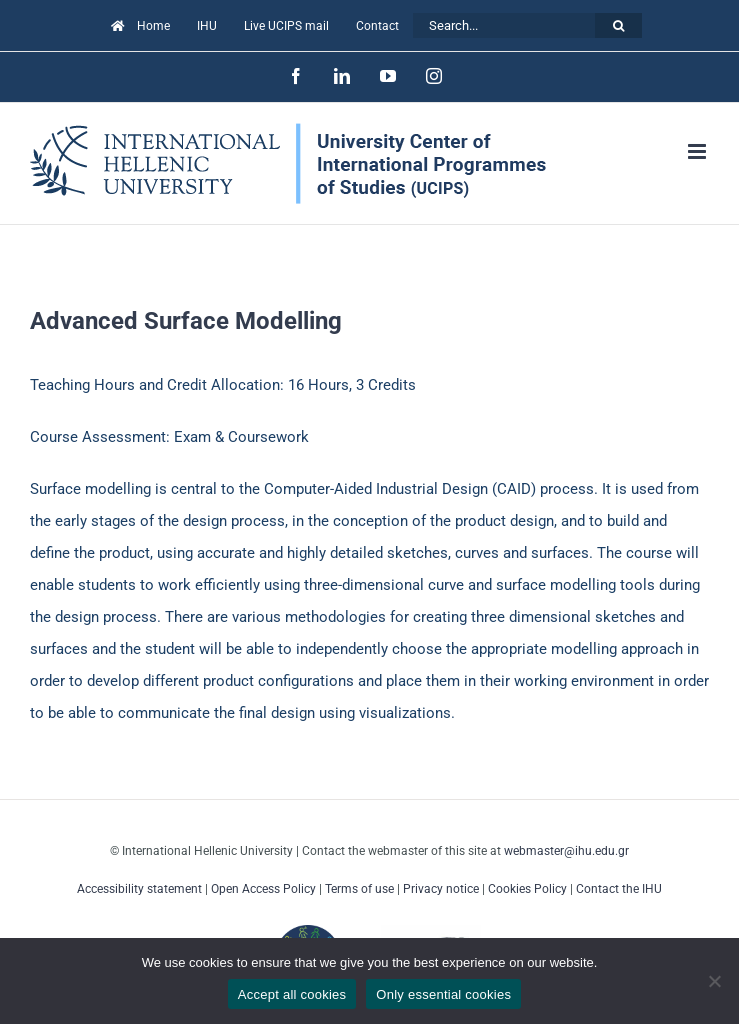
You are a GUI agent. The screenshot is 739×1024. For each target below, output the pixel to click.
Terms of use (359, 889)
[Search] (618, 25)
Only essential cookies (443, 994)
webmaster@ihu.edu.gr (566, 851)
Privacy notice (441, 889)
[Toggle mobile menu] (698, 151)
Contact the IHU (619, 889)
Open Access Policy (263, 889)
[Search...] (504, 25)
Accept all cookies (292, 994)
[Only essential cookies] (714, 981)
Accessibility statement (139, 889)
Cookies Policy (527, 889)
